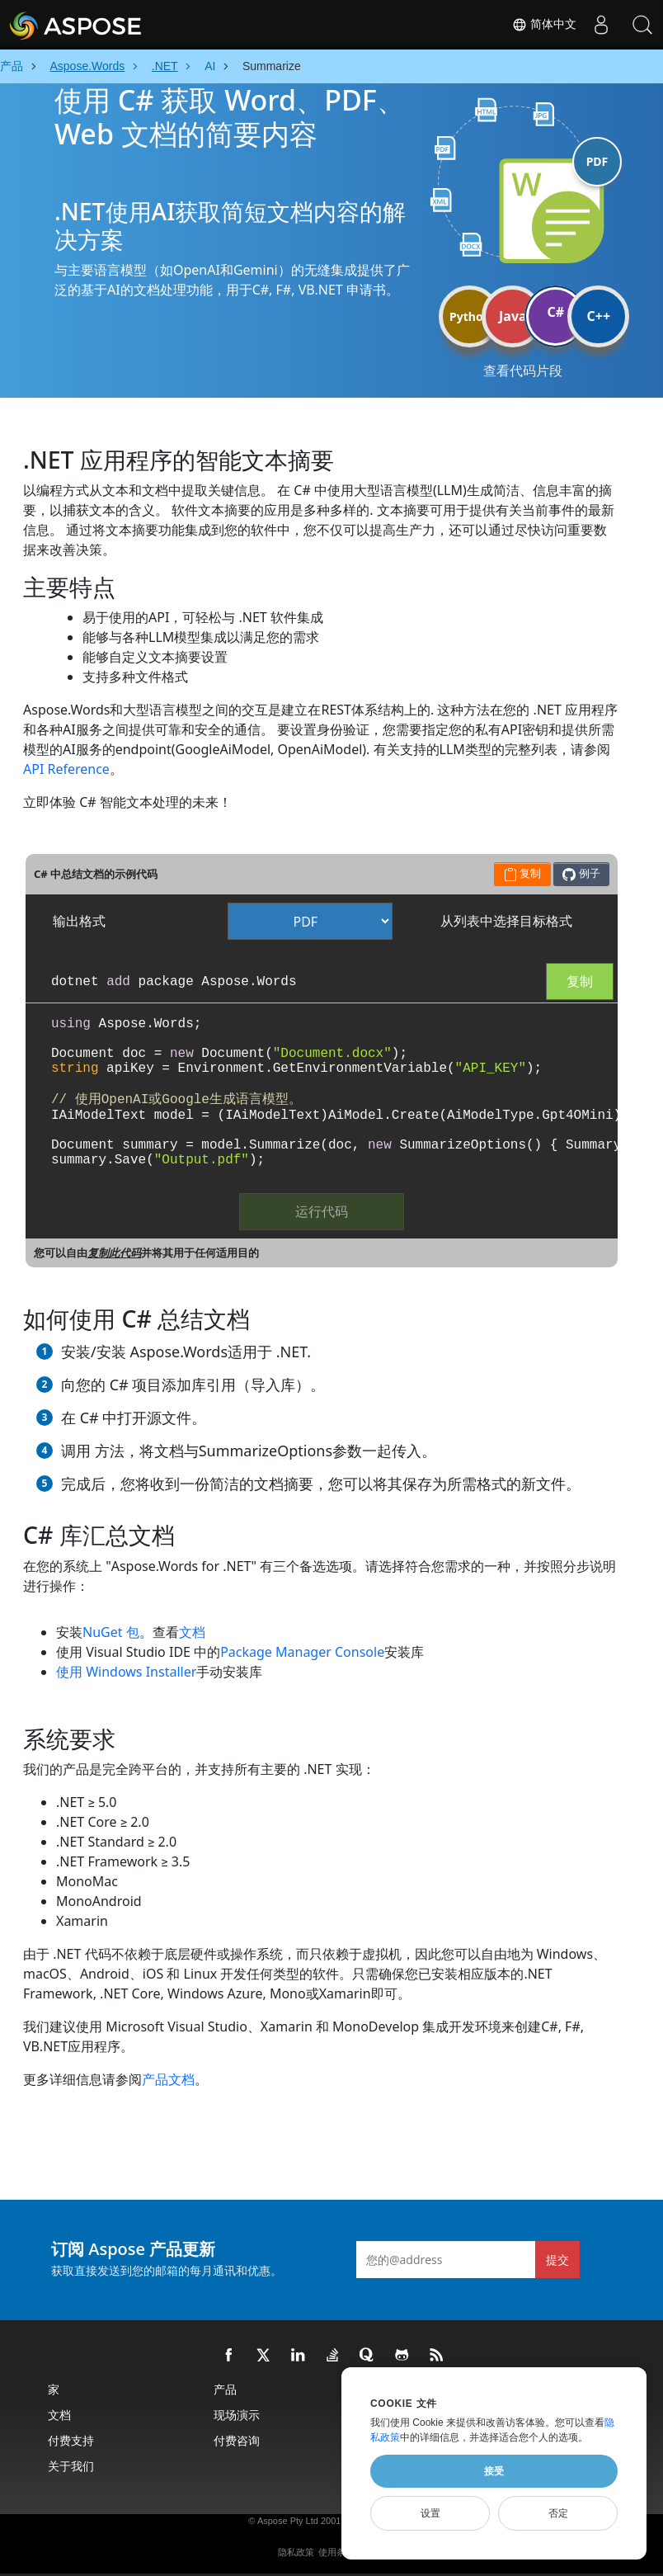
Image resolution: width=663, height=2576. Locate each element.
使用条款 (336, 2552)
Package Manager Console (302, 1652)
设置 (430, 2513)
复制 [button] (522, 873)
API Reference (66, 769)
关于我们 (71, 2466)
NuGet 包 (110, 1632)
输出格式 (79, 921)
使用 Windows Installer (126, 1672)
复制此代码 (114, 1252)
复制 (580, 981)
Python (470, 316)
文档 (192, 1632)
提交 (557, 2259)
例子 (581, 873)
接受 (494, 2471)
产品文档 (168, 2079)
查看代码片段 (522, 370)
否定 (558, 2513)
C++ (599, 316)
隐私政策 (296, 2552)
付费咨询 (237, 2440)
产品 (225, 2389)
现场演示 (237, 2415)
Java (513, 316)
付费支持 (71, 2440)
